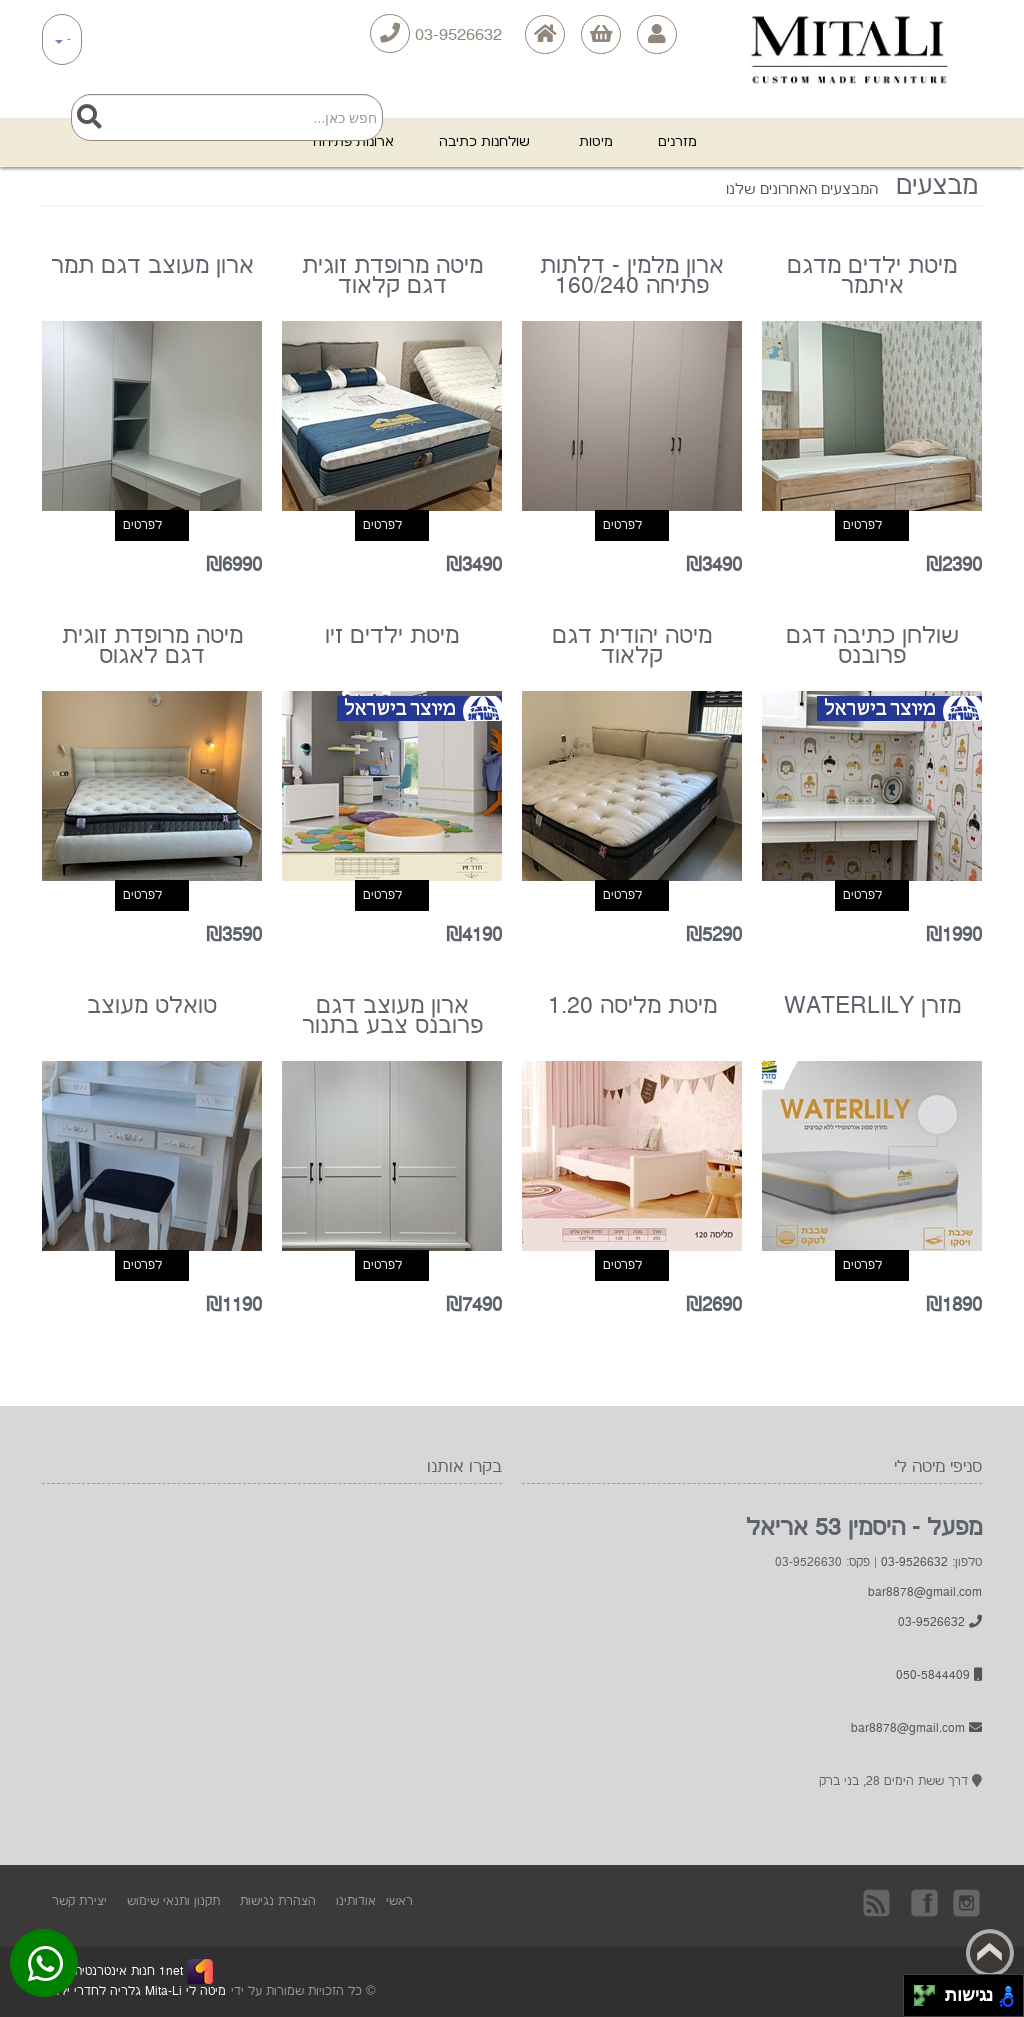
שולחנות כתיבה (486, 142)
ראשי (399, 1901)
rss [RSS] (878, 1902)
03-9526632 (436, 33)
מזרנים (677, 142)
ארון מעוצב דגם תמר (152, 268)
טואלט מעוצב (152, 1008)
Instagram (968, 1902)
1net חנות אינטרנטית (126, 1971)
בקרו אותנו (923, 1902)
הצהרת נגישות (278, 1901)
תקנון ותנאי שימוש (173, 1901)
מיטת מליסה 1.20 (632, 1008)
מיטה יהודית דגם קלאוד (632, 648)
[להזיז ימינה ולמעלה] (930, 1990)
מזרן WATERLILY (872, 1008)
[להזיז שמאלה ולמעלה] (919, 1990)
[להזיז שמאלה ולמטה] (919, 2001)
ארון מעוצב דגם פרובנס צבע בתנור (392, 1018)
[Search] (227, 117)
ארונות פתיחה (353, 142)
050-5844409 (939, 1675)
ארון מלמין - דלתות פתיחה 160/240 (632, 278)
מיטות (596, 142)
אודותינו (356, 1901)
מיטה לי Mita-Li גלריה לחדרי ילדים (134, 1991)
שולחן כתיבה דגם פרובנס (872, 648)
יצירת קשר (79, 1901)
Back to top (990, 1953)
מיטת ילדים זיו (392, 638)
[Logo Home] (846, 36)
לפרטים (862, 525)
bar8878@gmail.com (925, 1592)
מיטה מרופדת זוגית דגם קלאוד (392, 278)
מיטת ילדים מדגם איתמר (872, 278)
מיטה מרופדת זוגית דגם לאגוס (152, 648)
